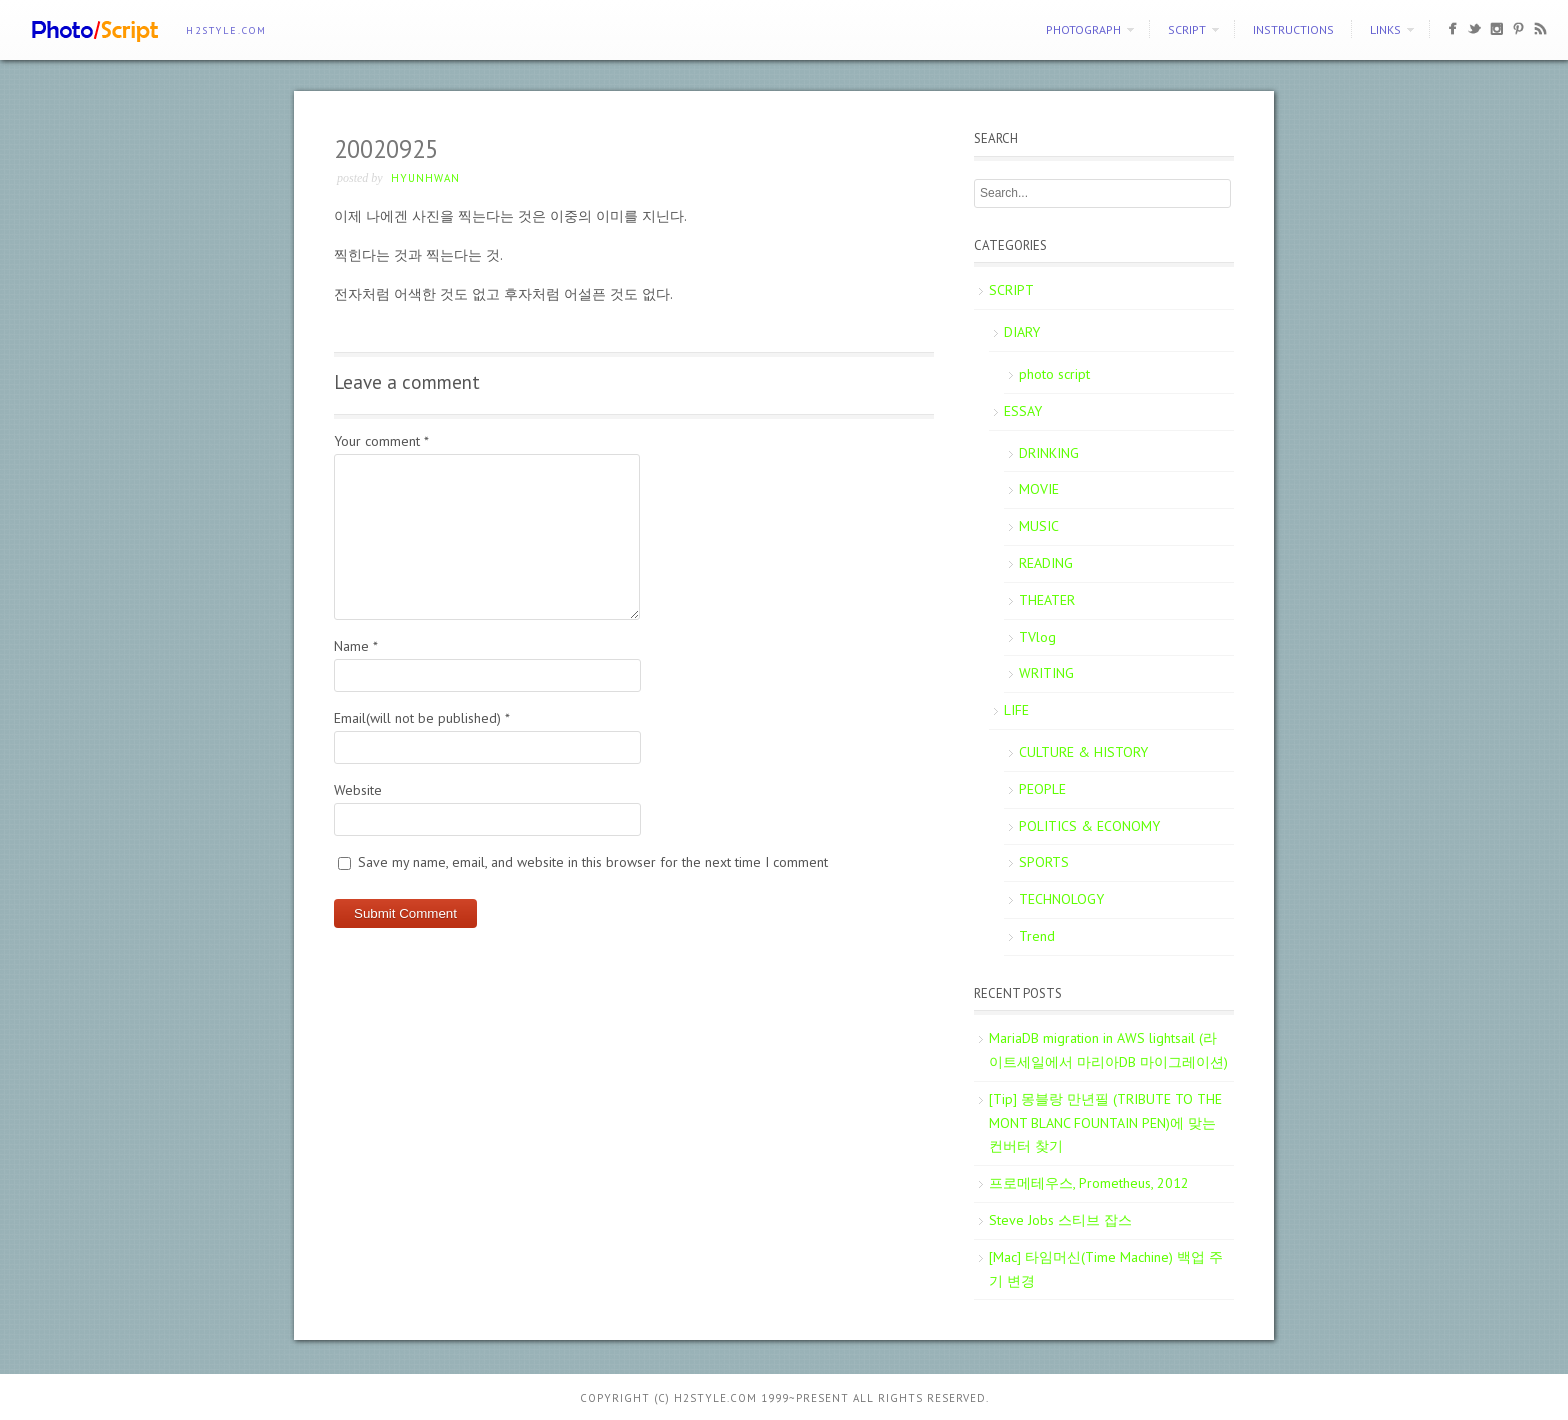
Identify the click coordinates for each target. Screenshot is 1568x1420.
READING (1046, 563)
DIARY (1022, 332)
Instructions (1293, 29)
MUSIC (1039, 526)
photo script (1054, 374)
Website (358, 790)
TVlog (1037, 637)
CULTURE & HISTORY (1083, 752)
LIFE (1016, 710)
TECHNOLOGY (1061, 899)
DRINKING (1049, 453)
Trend (1037, 936)
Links (1385, 29)
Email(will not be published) (422, 718)
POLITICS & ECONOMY (1089, 826)
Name (356, 646)
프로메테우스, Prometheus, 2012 (1089, 1183)
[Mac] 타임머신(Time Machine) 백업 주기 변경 (1106, 1269)
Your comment (381, 441)
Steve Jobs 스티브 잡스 (1060, 1220)
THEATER (1047, 600)
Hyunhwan (425, 178)
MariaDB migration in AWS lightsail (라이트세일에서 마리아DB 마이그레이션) (1108, 1050)
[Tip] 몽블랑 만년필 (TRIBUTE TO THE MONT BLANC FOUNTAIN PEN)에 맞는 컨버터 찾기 (1105, 1123)
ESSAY (1023, 411)
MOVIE (1039, 489)
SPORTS (1044, 862)
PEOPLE (1042, 789)
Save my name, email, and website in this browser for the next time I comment (593, 862)
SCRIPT (1187, 29)
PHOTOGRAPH (1083, 29)
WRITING (1046, 673)
